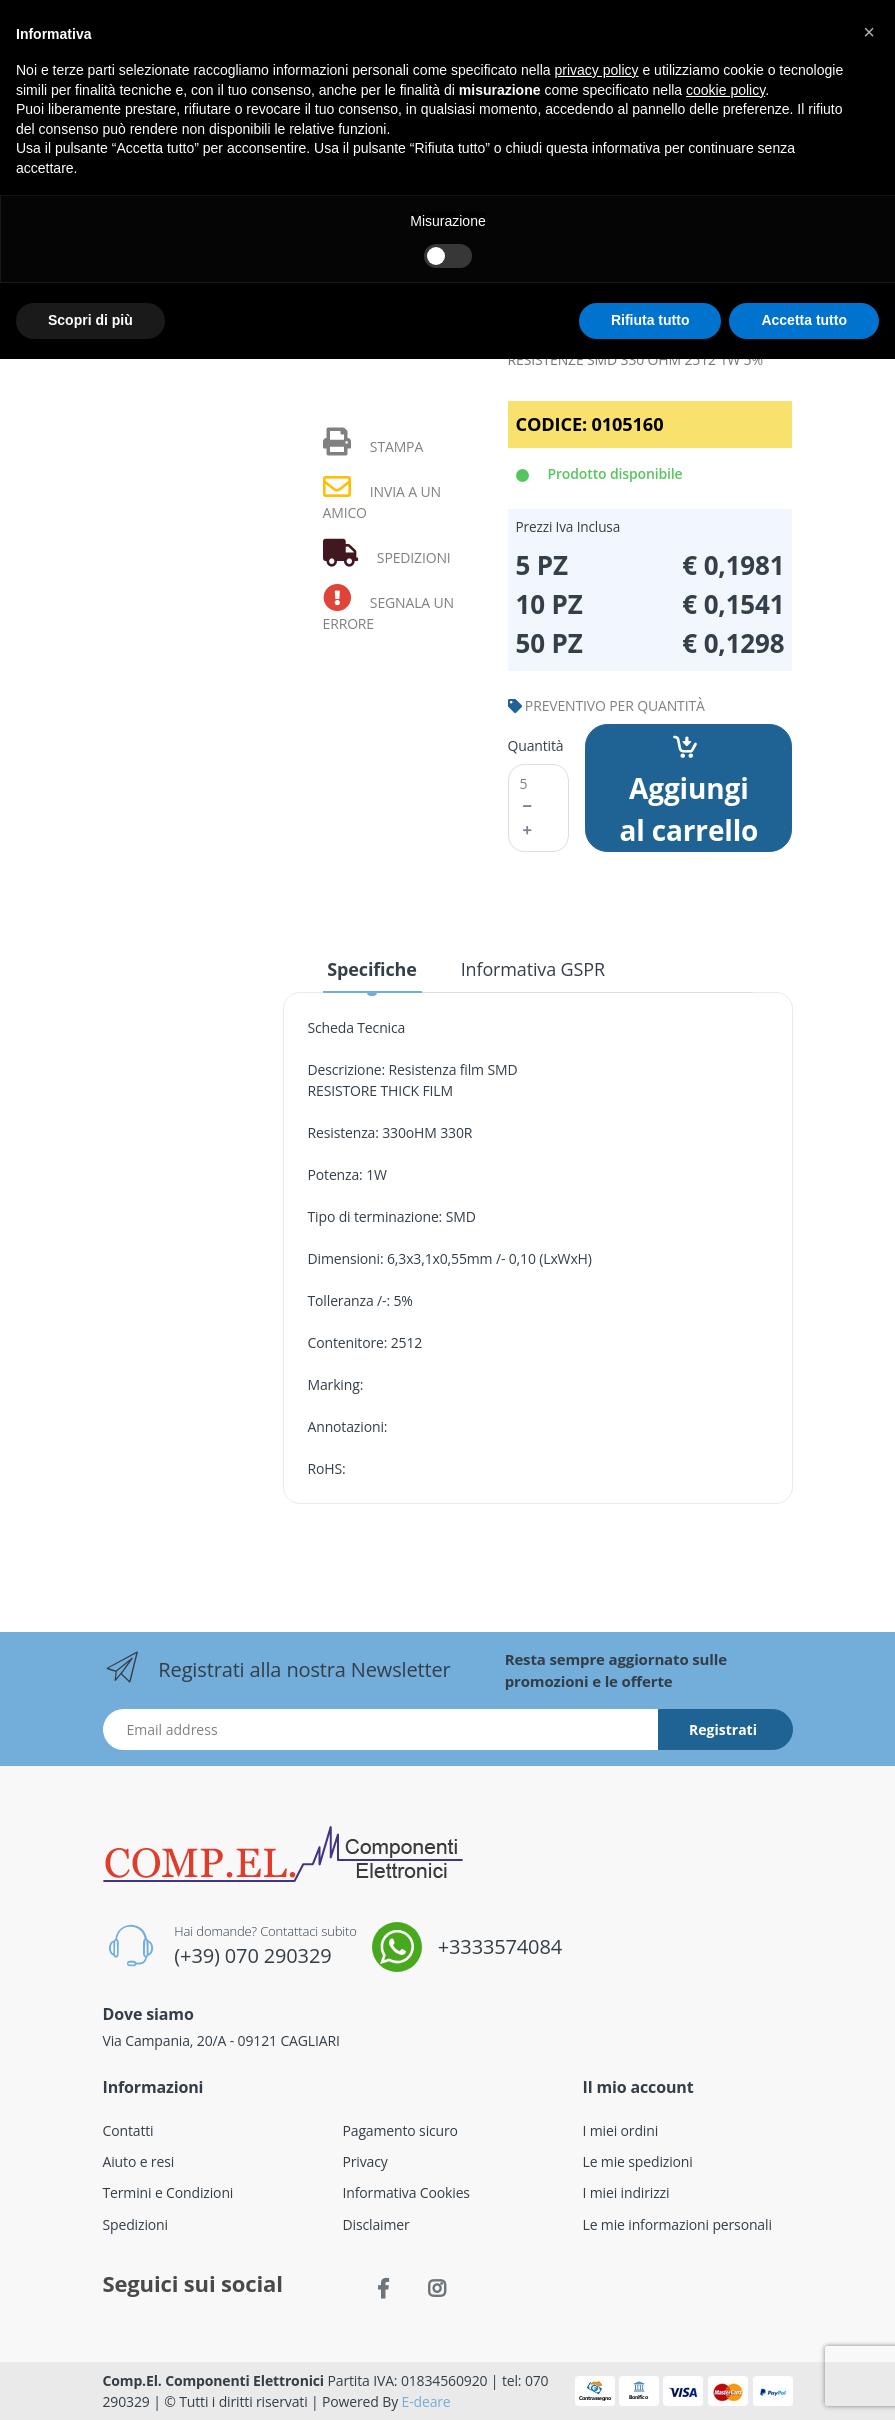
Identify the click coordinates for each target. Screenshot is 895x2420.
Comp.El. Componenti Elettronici (214, 2380)
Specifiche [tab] (371, 969)
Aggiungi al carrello (688, 792)
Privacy (365, 2161)
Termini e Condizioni (168, 2192)
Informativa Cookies (406, 2192)
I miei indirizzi (626, 2192)
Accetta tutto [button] (804, 320)
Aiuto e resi (139, 2161)
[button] (869, 32)
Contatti (128, 2130)
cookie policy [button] (725, 90)
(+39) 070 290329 (252, 1955)
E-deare (426, 2401)
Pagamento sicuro (400, 2130)
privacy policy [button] (597, 70)
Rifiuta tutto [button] (650, 320)
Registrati (723, 1729)
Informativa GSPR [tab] (533, 969)
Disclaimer (376, 2224)
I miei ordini (621, 2130)
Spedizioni (135, 2224)
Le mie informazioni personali (677, 2224)
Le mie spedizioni (638, 2161)
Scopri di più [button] (90, 320)
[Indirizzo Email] (381, 1729)
